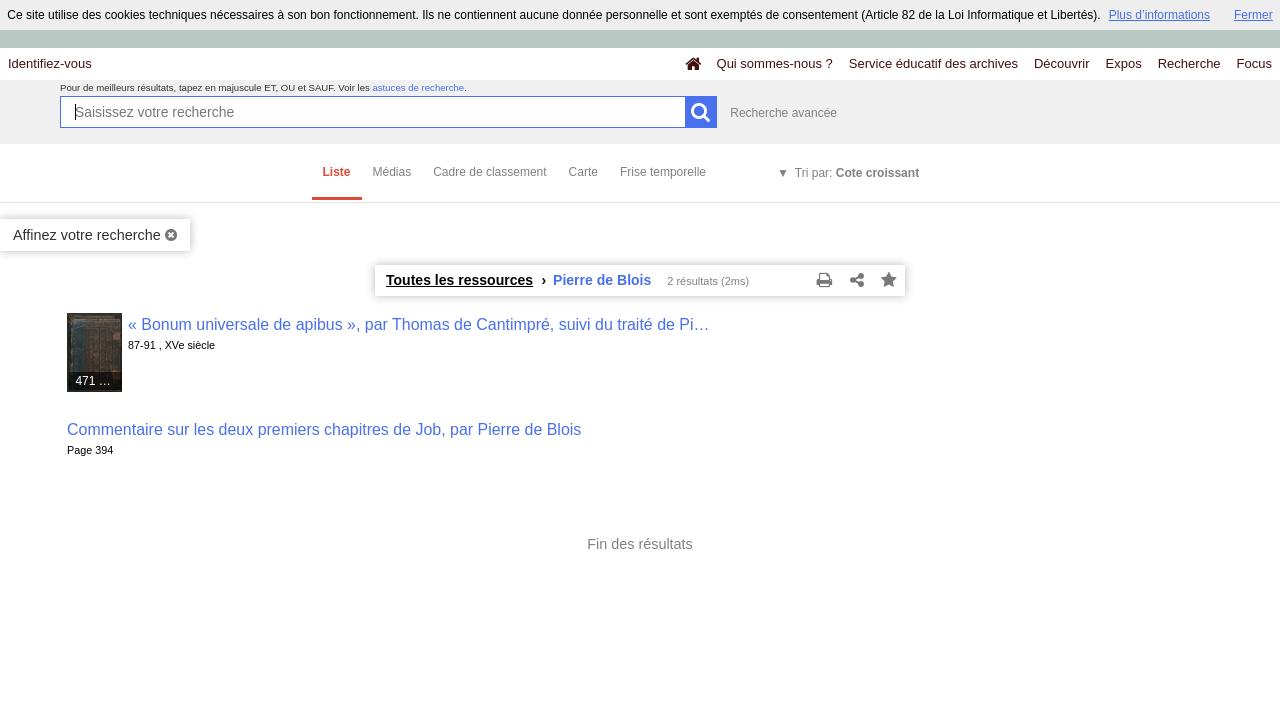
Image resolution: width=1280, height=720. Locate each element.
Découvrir (1062, 63)
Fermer (1253, 15)
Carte (583, 172)
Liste (337, 172)
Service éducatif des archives (933, 63)
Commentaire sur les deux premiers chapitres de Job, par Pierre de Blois (324, 429)
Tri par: (857, 173)
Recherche (1189, 63)
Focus (1254, 63)
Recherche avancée (783, 113)
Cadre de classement (489, 172)
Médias (392, 172)
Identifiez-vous (50, 63)
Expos (1124, 63)
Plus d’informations (1159, 15)
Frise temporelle (663, 172)
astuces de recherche (418, 87)
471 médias (99, 381)
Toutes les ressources (459, 280)
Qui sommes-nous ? (775, 63)
